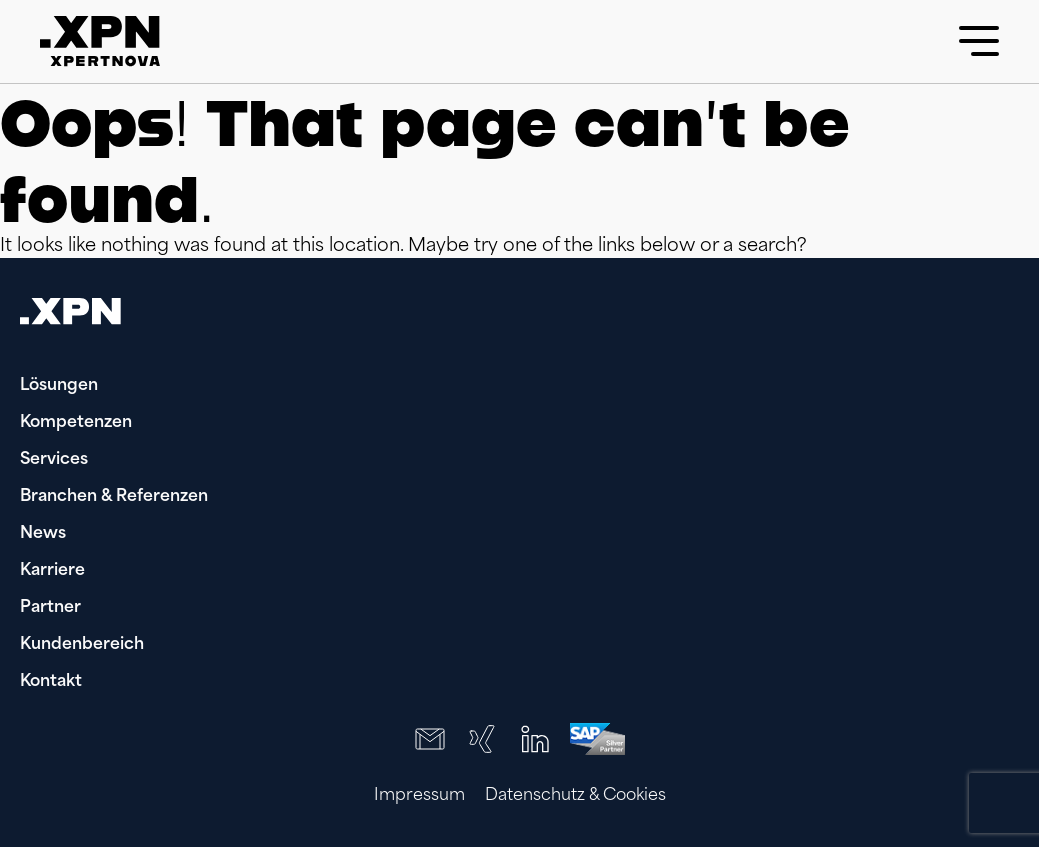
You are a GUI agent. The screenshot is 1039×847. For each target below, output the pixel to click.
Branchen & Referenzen (114, 497)
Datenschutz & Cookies (575, 796)
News (43, 534)
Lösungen (59, 386)
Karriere (52, 571)
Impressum (419, 796)
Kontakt (51, 682)
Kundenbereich (82, 645)
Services (54, 460)
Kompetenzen (76, 423)
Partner (50, 608)
